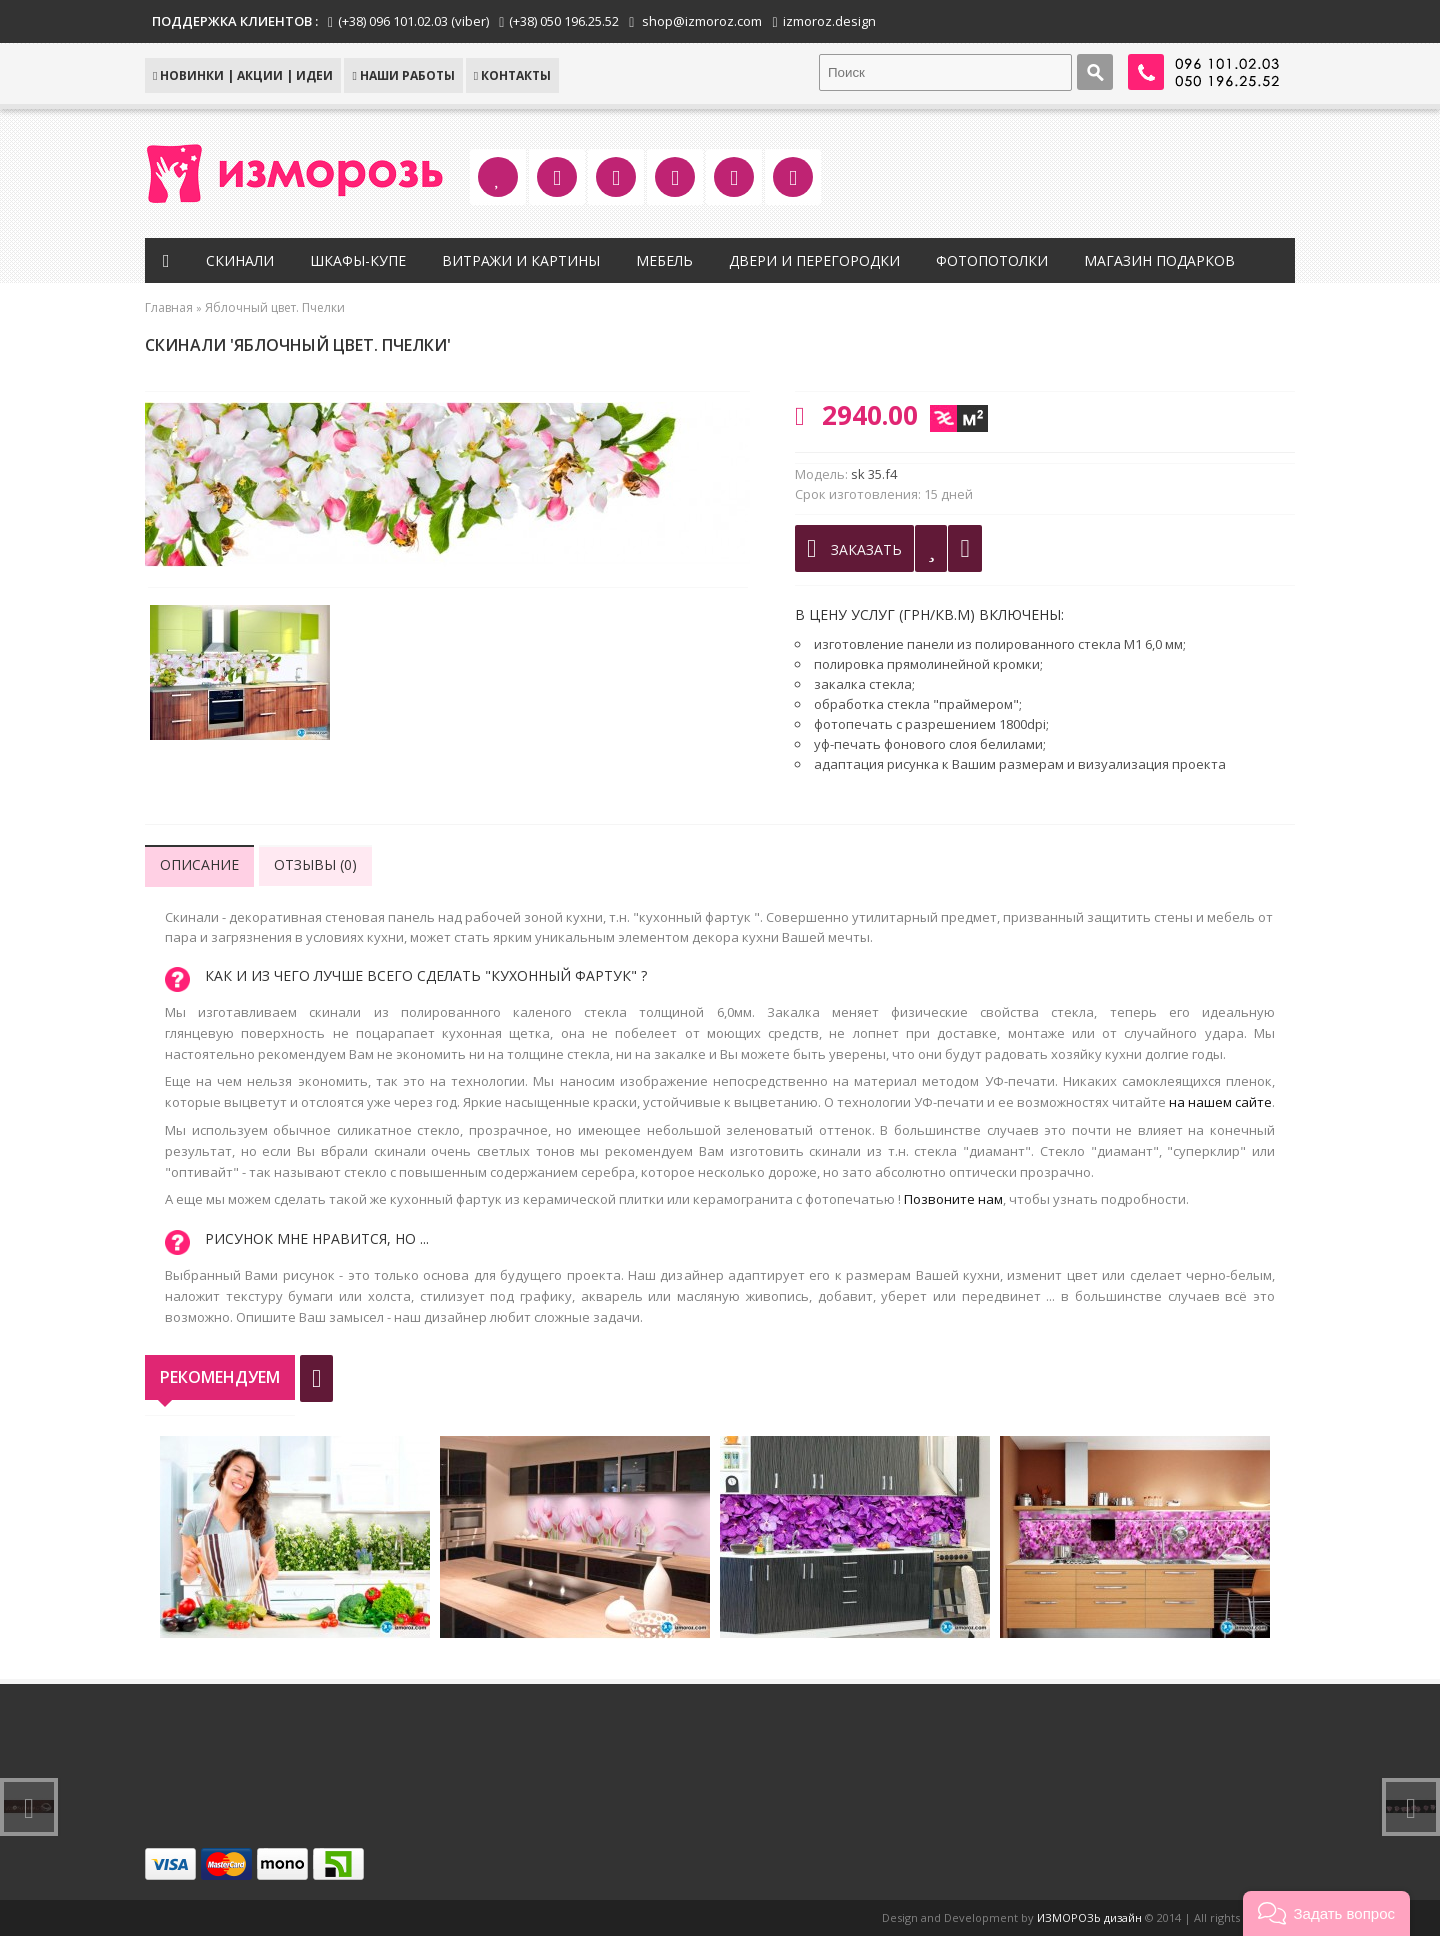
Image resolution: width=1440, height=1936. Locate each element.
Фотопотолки (992, 260)
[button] (1326, 1913)
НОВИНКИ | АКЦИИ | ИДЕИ (243, 75)
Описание (199, 864)
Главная (169, 307)
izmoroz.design (829, 21)
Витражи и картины (521, 260)
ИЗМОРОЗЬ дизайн (1089, 1917)
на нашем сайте (1220, 1102)
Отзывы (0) (315, 864)
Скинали (240, 260)
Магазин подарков (1159, 260)
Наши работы (403, 75)
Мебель (664, 260)
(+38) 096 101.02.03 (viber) (413, 21)
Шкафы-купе (358, 260)
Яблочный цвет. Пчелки (275, 307)
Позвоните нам (953, 1199)
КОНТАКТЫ (512, 75)
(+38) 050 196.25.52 (564, 21)
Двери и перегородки (814, 260)
